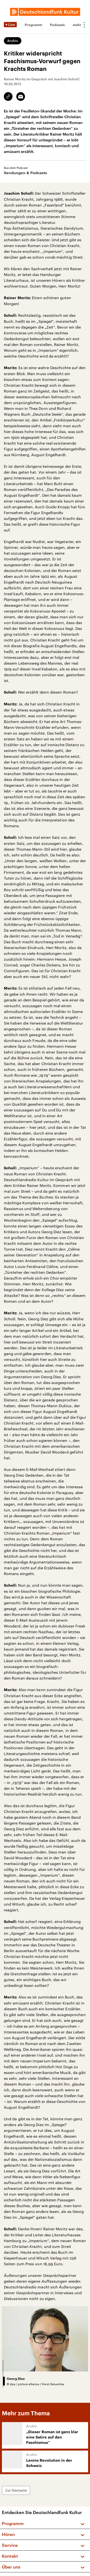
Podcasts (57, 25)
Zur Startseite (16, 2490)
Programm (33, 25)
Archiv (12, 41)
